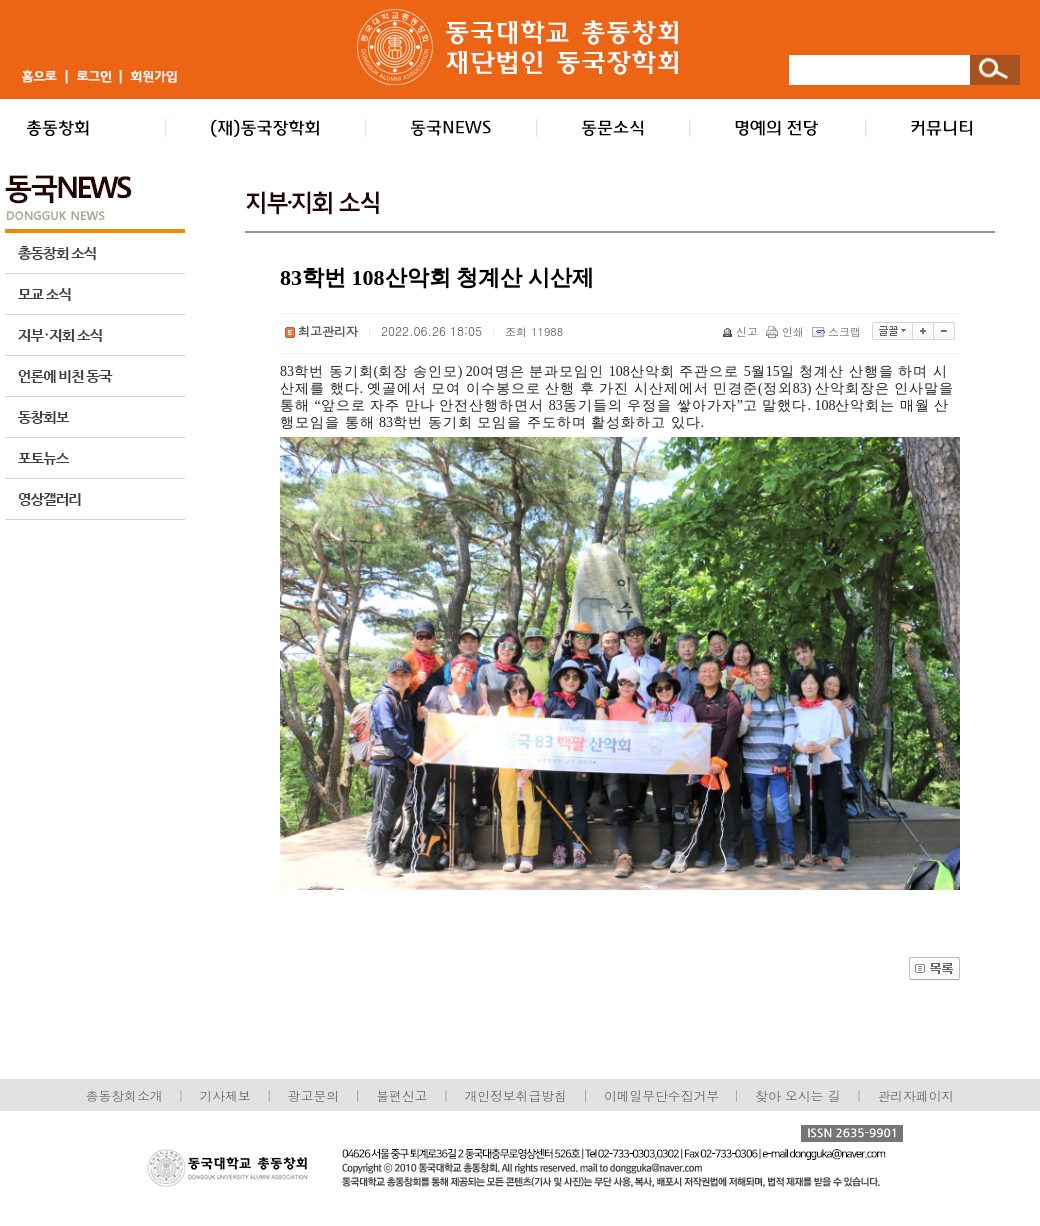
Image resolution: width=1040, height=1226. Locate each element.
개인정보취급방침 (515, 1095)
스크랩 (838, 331)
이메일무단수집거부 (663, 1095)
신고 (741, 331)
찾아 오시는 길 (797, 1095)
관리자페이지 (916, 1095)
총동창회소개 (124, 1095)
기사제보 (225, 1095)
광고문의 (313, 1095)
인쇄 (786, 331)
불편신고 (401, 1095)
